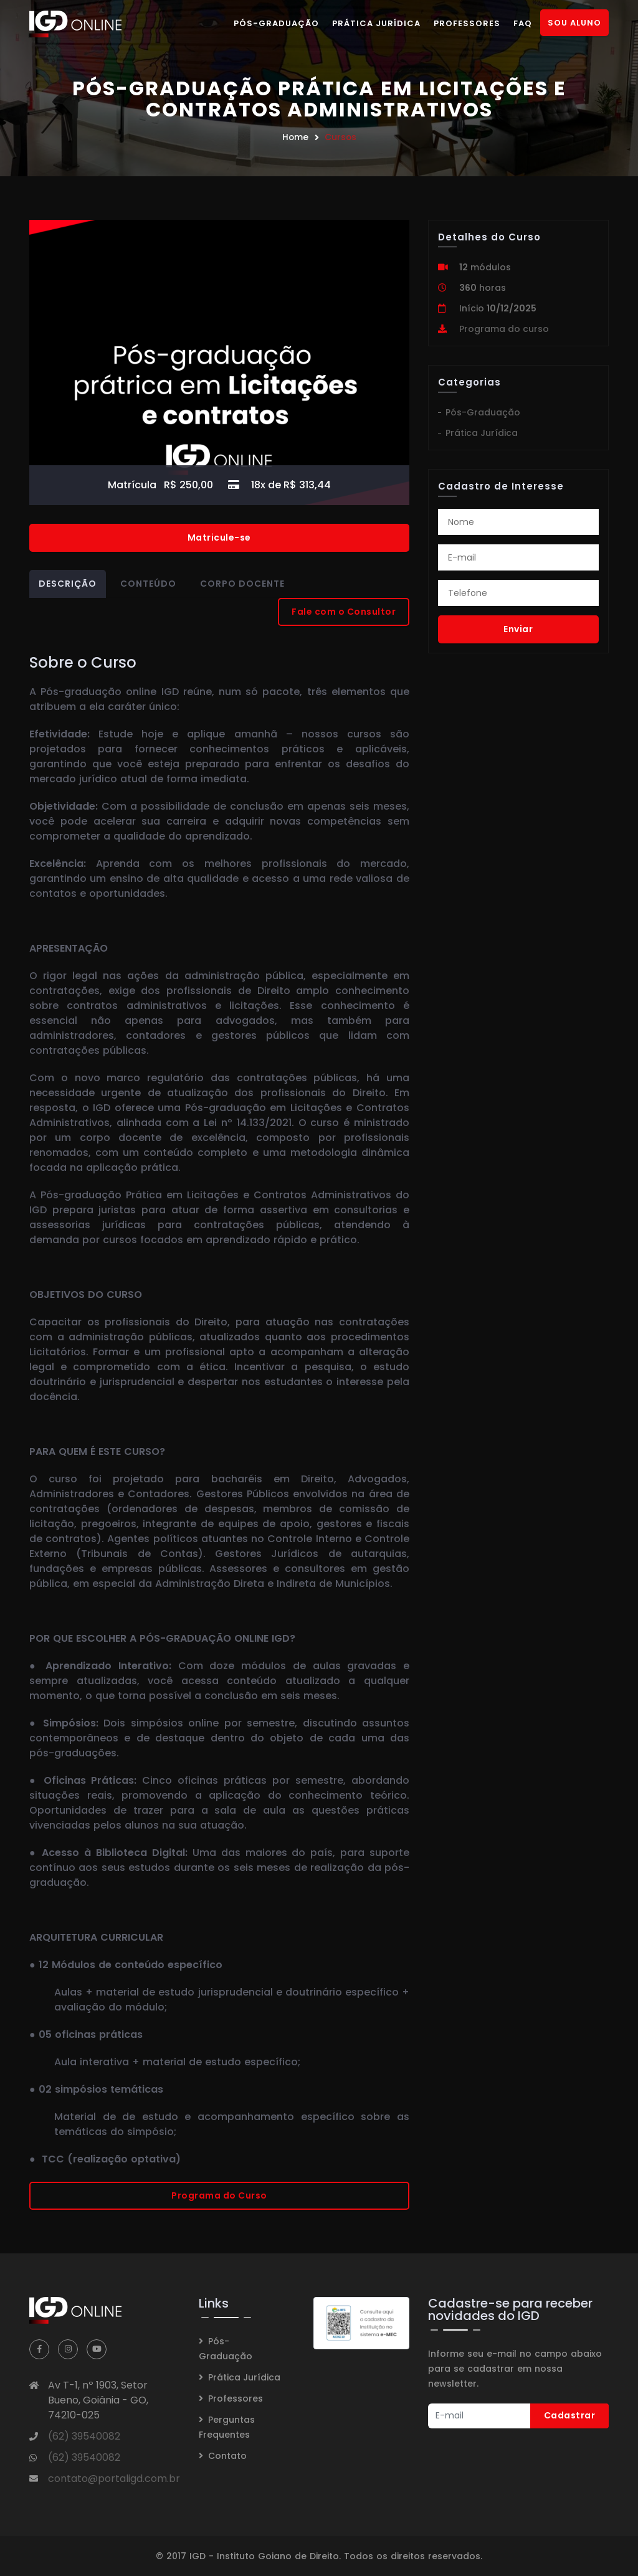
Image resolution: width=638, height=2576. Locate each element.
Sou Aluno (574, 23)
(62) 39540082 (84, 2436)
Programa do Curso (219, 2195)
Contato (227, 2456)
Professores (467, 23)
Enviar (518, 629)
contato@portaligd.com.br (114, 2478)
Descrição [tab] (68, 584)
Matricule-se (219, 537)
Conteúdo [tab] (148, 584)
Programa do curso (504, 329)
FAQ (522, 23)
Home (295, 137)
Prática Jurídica (376, 23)
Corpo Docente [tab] (242, 584)
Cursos (341, 137)
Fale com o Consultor (344, 612)
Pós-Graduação (276, 23)
